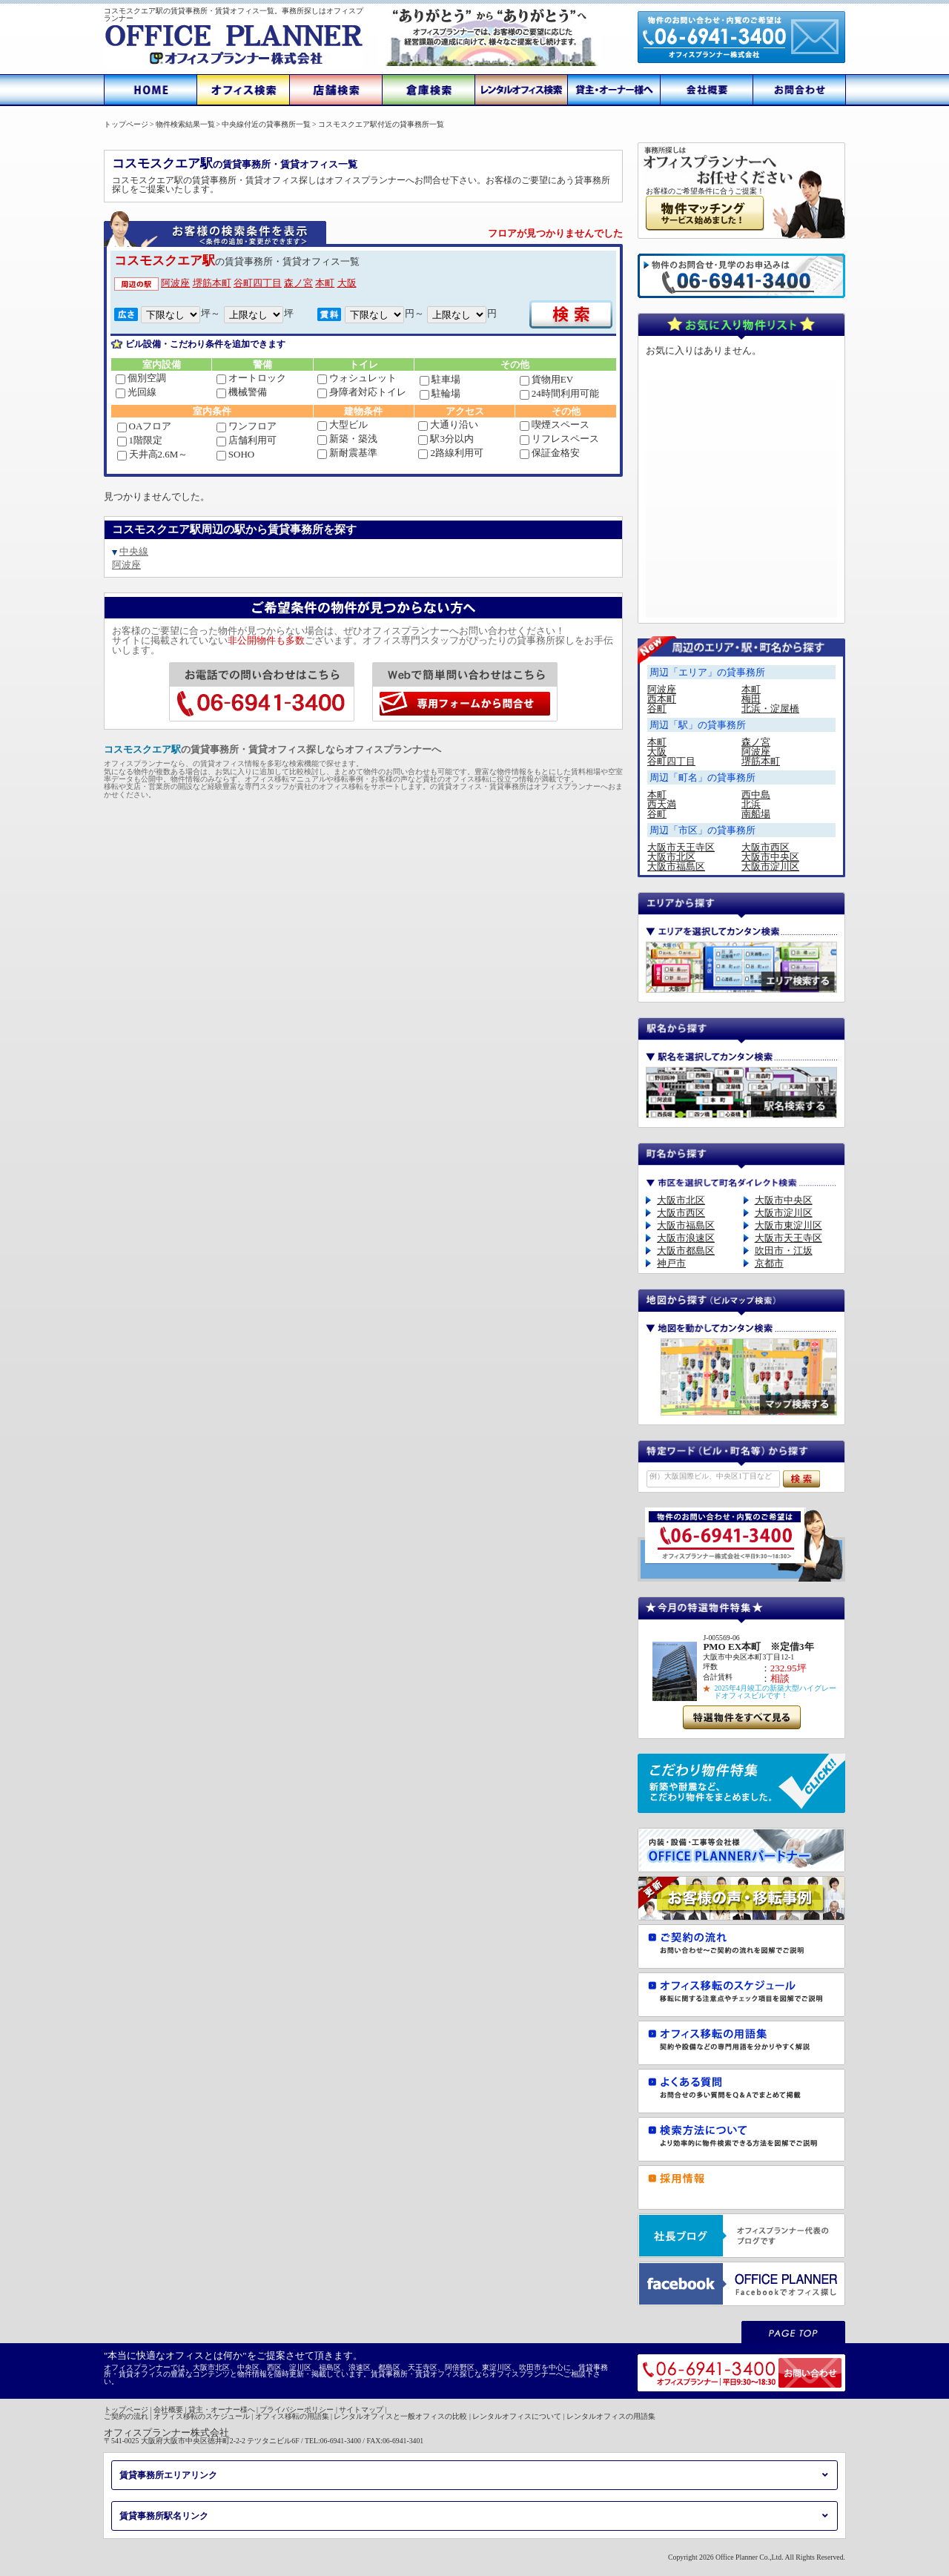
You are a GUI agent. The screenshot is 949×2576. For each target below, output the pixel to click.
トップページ (126, 2409)
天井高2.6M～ (152, 454)
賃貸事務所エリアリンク (168, 2475)
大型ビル (342, 424)
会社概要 (168, 2409)
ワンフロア (246, 426)
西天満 (661, 804)
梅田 (751, 698)
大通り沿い (448, 424)
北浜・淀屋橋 (770, 708)
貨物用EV (546, 379)
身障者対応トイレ (361, 391)
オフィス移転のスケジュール (201, 2416)
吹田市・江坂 (784, 1250)
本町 (324, 282)
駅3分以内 (446, 438)
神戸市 (671, 1263)
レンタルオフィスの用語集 (610, 2416)
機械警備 (241, 391)
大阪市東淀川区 (788, 1225)
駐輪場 (440, 393)
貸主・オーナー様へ (221, 2409)
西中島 (755, 794)
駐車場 (440, 379)
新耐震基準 (347, 452)
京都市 (769, 1263)
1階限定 (140, 440)
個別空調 (141, 377)
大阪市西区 (765, 847)
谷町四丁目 (258, 282)
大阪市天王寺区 (681, 847)
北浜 (751, 804)
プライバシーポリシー (296, 2409)
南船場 (755, 813)
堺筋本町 (212, 282)
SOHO (235, 454)
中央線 (133, 551)
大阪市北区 (671, 856)
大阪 (347, 282)
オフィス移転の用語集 (292, 2416)
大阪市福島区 (676, 866)
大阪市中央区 (770, 856)
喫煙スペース (554, 424)
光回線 (136, 391)
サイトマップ (361, 2409)
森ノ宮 (298, 282)
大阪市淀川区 (770, 866)
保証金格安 (550, 452)
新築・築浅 (347, 438)
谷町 (657, 708)
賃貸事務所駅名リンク (163, 2516)
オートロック (251, 377)
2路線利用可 (450, 452)
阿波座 (175, 282)
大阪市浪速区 (686, 1238)
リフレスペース (559, 438)
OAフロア (144, 426)
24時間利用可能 (559, 393)
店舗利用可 (246, 440)
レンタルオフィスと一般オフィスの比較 (400, 2416)
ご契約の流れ (126, 2416)
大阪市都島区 (686, 1250)
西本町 (661, 698)
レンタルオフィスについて (516, 2416)
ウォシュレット (357, 377)
